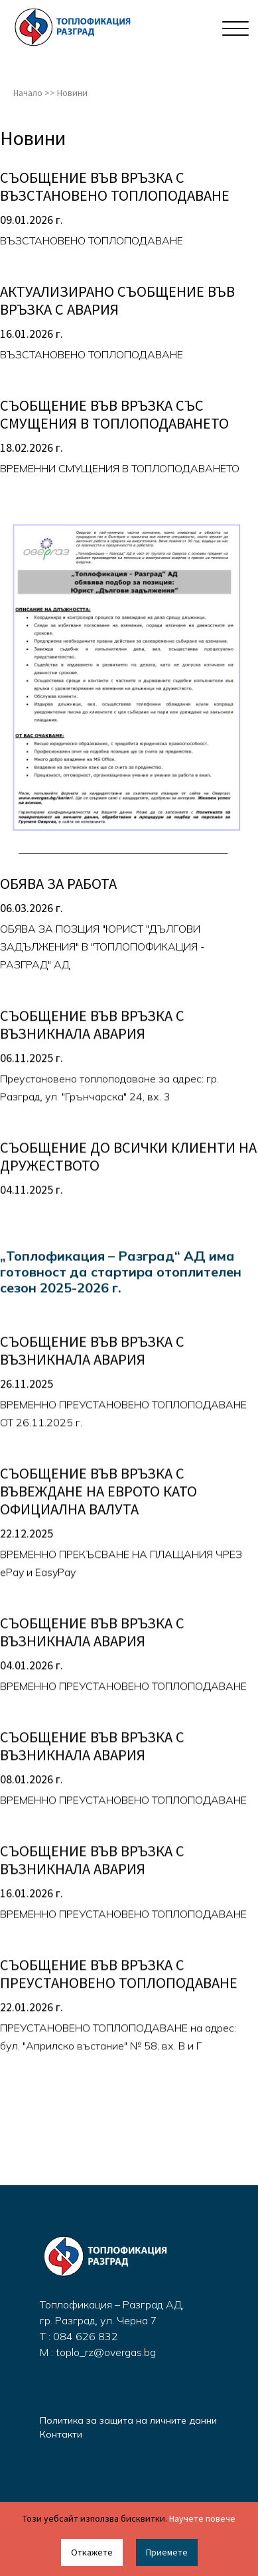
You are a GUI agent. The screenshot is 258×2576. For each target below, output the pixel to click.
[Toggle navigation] (233, 28)
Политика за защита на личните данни (128, 2420)
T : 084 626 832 (79, 2336)
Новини (72, 93)
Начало (27, 93)
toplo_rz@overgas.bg (106, 2352)
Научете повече (202, 2518)
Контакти (61, 2434)
